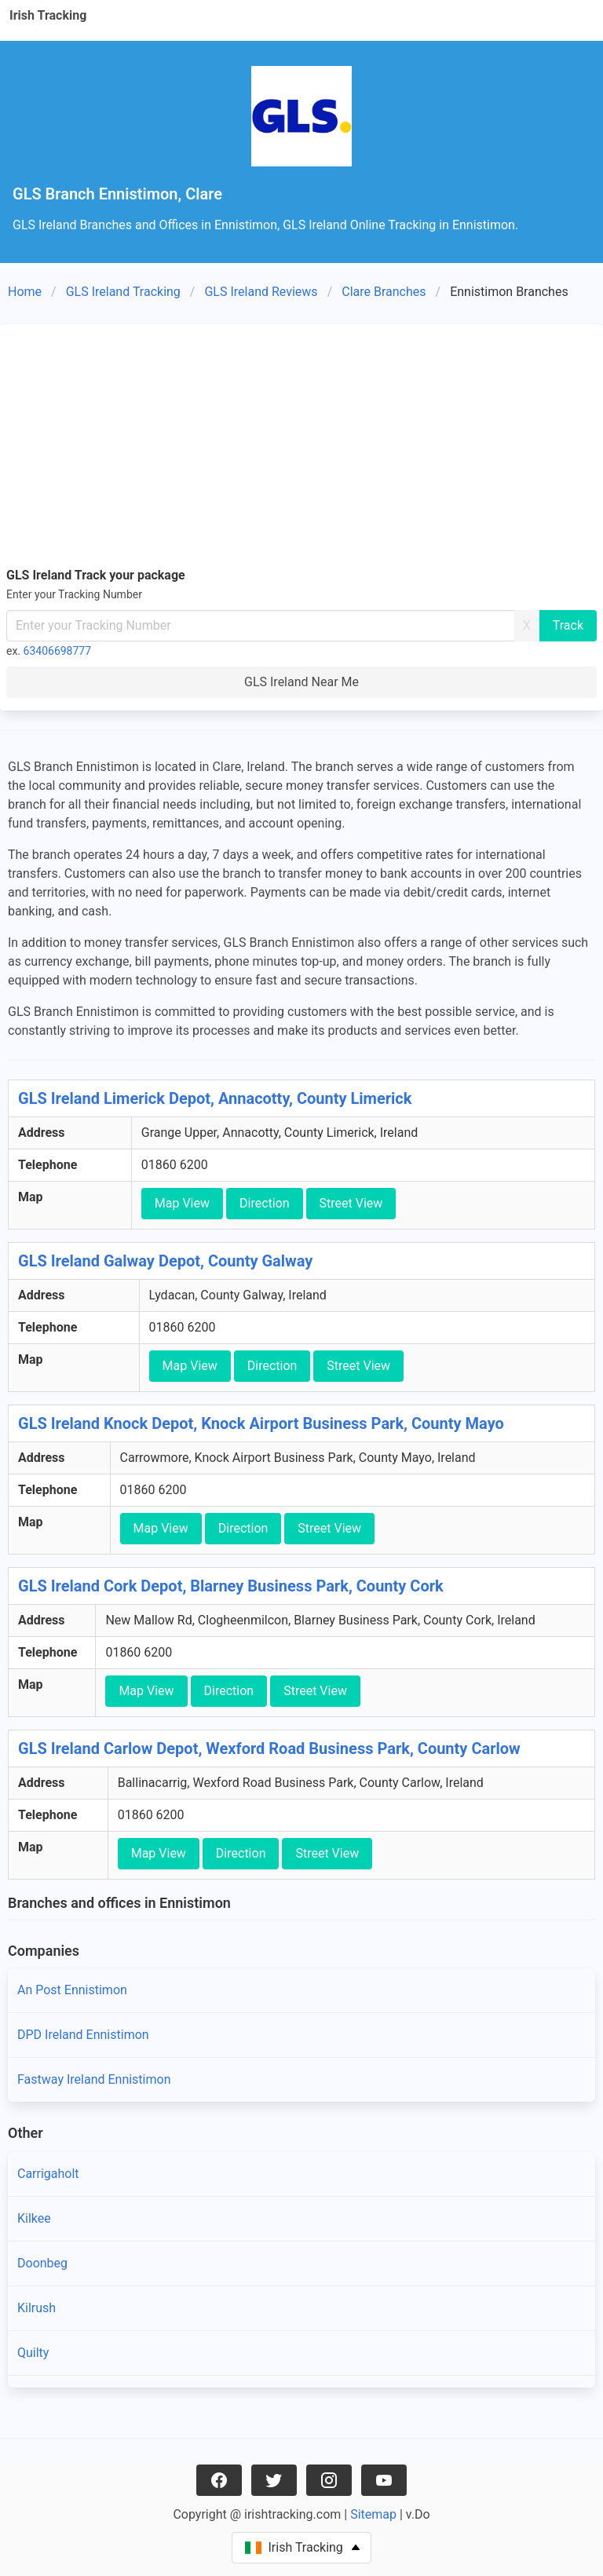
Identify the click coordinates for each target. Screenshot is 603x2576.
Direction (264, 1203)
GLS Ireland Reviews (260, 291)
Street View (351, 1203)
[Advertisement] (301, 448)
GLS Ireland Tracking (123, 291)
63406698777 (58, 651)
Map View (182, 1203)
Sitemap (373, 2514)
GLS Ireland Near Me (301, 681)
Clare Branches (384, 291)
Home (25, 291)
